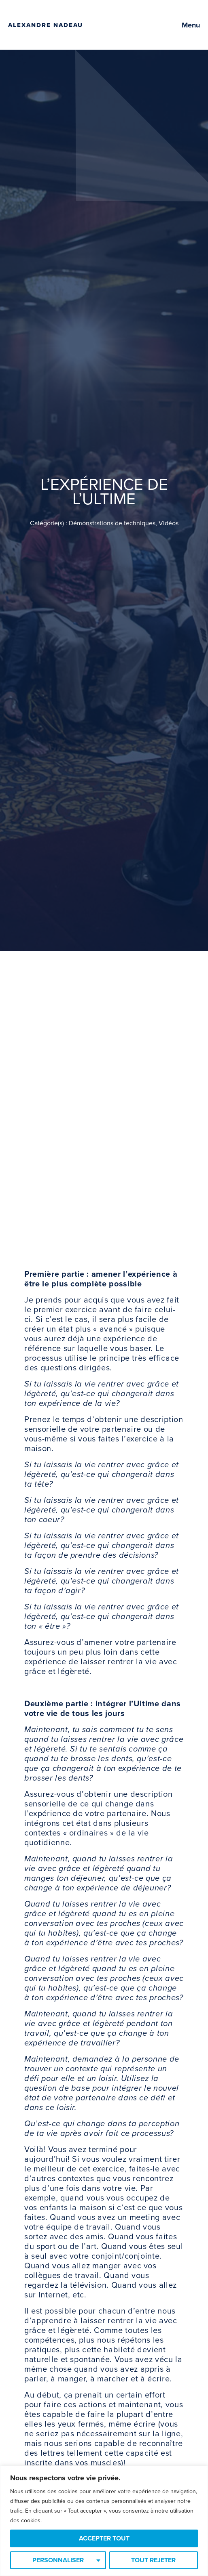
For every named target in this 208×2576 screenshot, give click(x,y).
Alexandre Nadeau (45, 25)
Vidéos (168, 523)
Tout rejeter (153, 2560)
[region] (104, 2521)
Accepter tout (104, 2538)
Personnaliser (58, 2560)
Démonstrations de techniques (112, 523)
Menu (191, 25)
